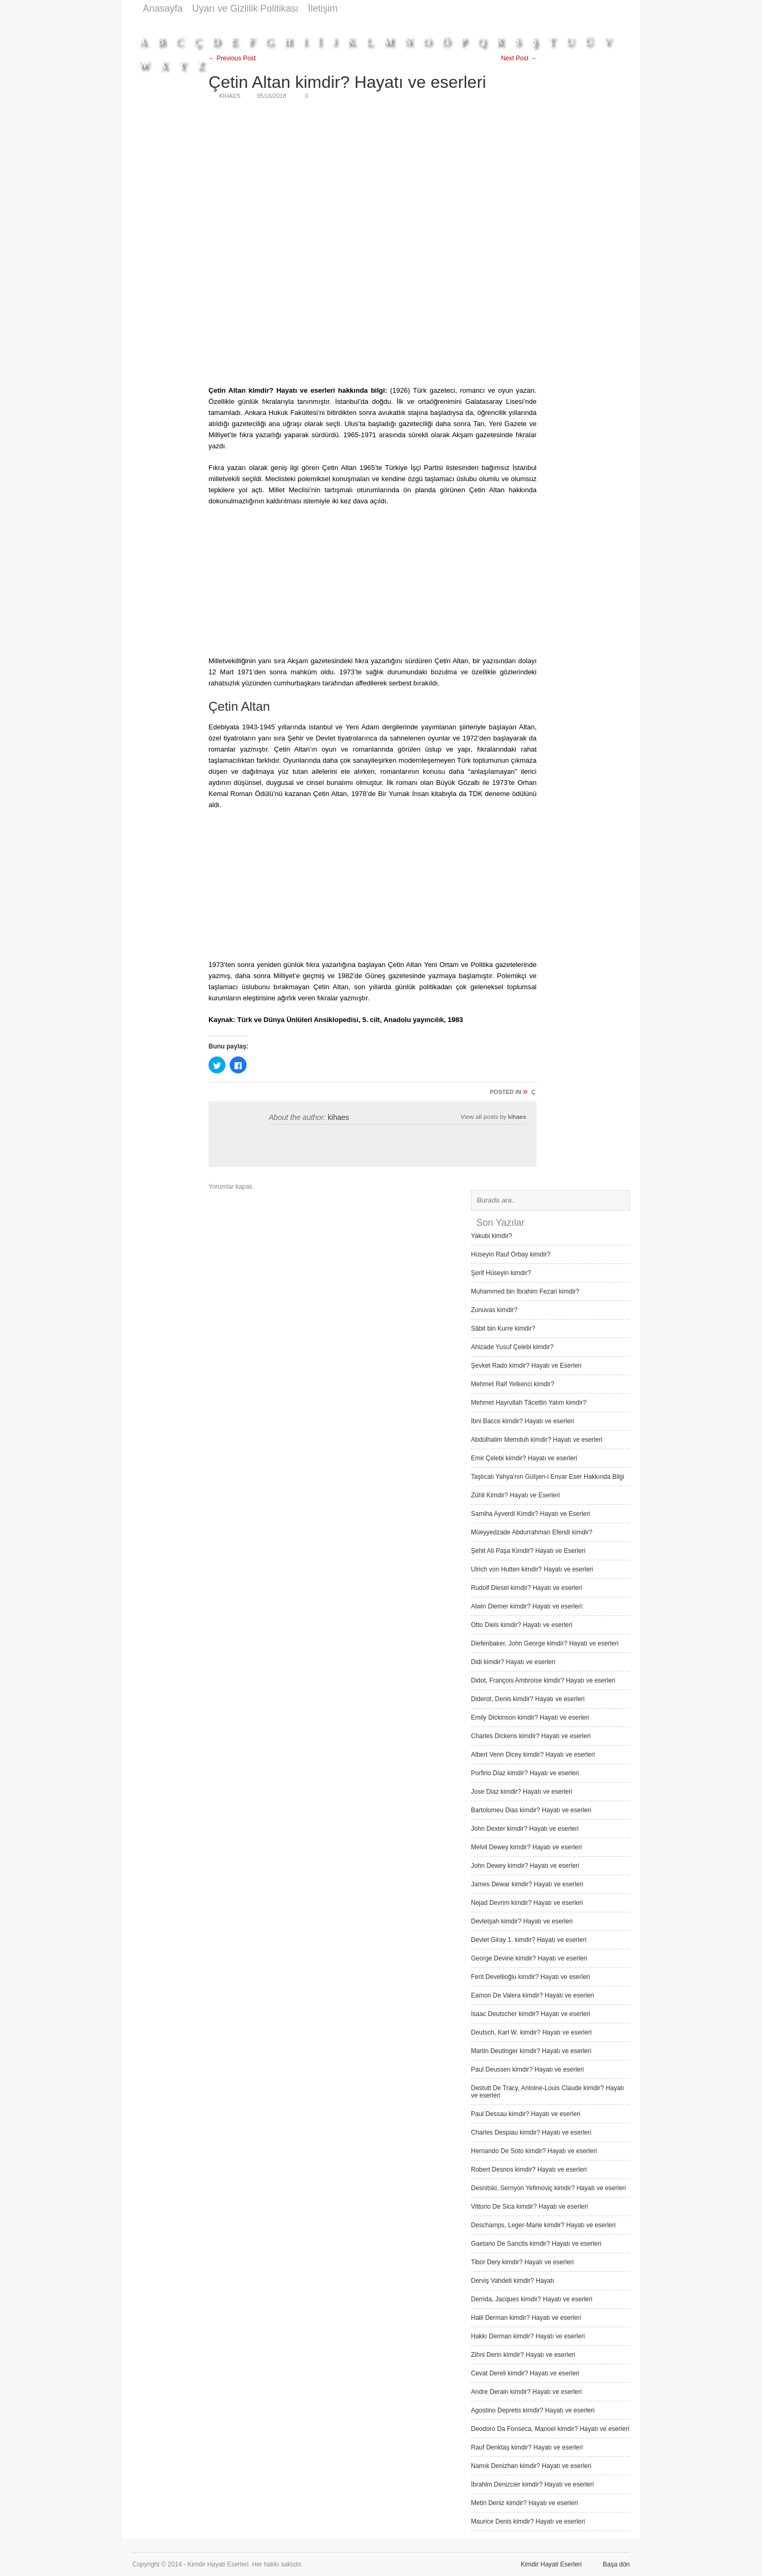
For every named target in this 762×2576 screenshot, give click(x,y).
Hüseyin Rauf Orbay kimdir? (510, 1254)
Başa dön (616, 2564)
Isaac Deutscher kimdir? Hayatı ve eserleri (530, 2014)
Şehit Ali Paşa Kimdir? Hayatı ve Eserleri (528, 1550)
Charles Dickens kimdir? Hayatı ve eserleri (531, 1736)
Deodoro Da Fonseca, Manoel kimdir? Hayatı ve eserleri (550, 2429)
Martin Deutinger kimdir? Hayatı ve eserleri (531, 2051)
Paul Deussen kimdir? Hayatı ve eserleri (527, 2069)
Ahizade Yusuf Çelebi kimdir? (512, 1347)
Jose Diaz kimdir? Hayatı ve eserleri (521, 1791)
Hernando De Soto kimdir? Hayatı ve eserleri (534, 2151)
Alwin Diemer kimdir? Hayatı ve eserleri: (527, 1606)
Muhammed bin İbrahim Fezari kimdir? (525, 1291)
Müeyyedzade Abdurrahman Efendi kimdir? (531, 1532)
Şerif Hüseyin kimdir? (501, 1273)
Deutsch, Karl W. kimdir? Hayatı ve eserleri (531, 2032)
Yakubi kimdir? (491, 1236)
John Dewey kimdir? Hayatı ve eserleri (525, 1865)
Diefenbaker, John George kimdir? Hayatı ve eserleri (545, 1643)
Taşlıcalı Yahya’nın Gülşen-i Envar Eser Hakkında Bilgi (547, 1476)
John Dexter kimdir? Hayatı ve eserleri (524, 1828)
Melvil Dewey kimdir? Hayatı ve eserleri (526, 1847)
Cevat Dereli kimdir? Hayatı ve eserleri (525, 2373)
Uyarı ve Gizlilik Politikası (245, 8)
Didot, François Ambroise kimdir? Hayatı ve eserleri (543, 1680)
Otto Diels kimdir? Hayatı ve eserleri (521, 1625)
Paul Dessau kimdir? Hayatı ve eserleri (525, 2114)
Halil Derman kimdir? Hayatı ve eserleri (526, 2317)
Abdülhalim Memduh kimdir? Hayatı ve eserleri (536, 1439)
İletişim (323, 8)
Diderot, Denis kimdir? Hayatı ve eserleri (528, 1699)
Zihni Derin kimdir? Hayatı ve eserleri (523, 2354)
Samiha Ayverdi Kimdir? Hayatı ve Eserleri (530, 1513)
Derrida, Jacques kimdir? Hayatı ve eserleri (531, 2299)
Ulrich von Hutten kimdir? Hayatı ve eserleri (532, 1569)
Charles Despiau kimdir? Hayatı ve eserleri (531, 2132)
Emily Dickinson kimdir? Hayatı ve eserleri (530, 1717)
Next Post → (519, 58)
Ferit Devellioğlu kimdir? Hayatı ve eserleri (530, 1977)
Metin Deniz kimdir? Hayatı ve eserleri (524, 2503)
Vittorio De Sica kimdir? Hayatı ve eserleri (529, 2206)
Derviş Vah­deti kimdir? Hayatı (512, 2280)
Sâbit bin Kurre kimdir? (503, 1328)
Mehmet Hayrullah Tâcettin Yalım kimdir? (528, 1402)
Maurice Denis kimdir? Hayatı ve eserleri (528, 2521)
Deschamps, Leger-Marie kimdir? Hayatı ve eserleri (543, 2225)
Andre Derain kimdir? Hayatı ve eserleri (526, 2392)
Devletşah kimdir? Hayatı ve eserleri (522, 1921)
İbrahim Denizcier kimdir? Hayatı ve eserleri (532, 2484)
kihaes (338, 1117)
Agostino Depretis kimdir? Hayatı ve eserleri (532, 2410)
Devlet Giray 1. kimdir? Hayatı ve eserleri (528, 1940)
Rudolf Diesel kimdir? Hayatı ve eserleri (526, 1588)
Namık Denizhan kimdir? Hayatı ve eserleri (531, 2466)
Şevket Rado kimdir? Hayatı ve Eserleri (526, 1365)
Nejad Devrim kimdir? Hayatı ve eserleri (527, 1902)
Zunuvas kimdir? (494, 1310)
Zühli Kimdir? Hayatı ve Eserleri (515, 1495)
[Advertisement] (437, 22)
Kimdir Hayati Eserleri (551, 2564)
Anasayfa (163, 8)
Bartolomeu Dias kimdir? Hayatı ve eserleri (531, 1810)
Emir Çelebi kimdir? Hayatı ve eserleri (524, 1458)
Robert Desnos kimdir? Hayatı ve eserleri (529, 2169)
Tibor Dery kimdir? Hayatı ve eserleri (522, 2262)
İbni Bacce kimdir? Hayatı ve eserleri (522, 1421)
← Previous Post (232, 58)
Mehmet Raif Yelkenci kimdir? (512, 1384)
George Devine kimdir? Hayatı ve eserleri (529, 1958)
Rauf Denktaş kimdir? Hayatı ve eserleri (527, 2447)
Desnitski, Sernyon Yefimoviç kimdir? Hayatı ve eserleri (548, 2188)
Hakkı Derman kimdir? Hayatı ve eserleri (528, 2336)
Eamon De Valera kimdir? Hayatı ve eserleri (532, 1995)
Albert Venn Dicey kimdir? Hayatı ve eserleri (533, 1754)
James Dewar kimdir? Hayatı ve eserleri (527, 1884)
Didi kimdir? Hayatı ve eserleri (513, 1662)
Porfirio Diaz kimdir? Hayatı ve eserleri (525, 1773)
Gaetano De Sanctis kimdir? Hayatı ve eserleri (536, 2243)
